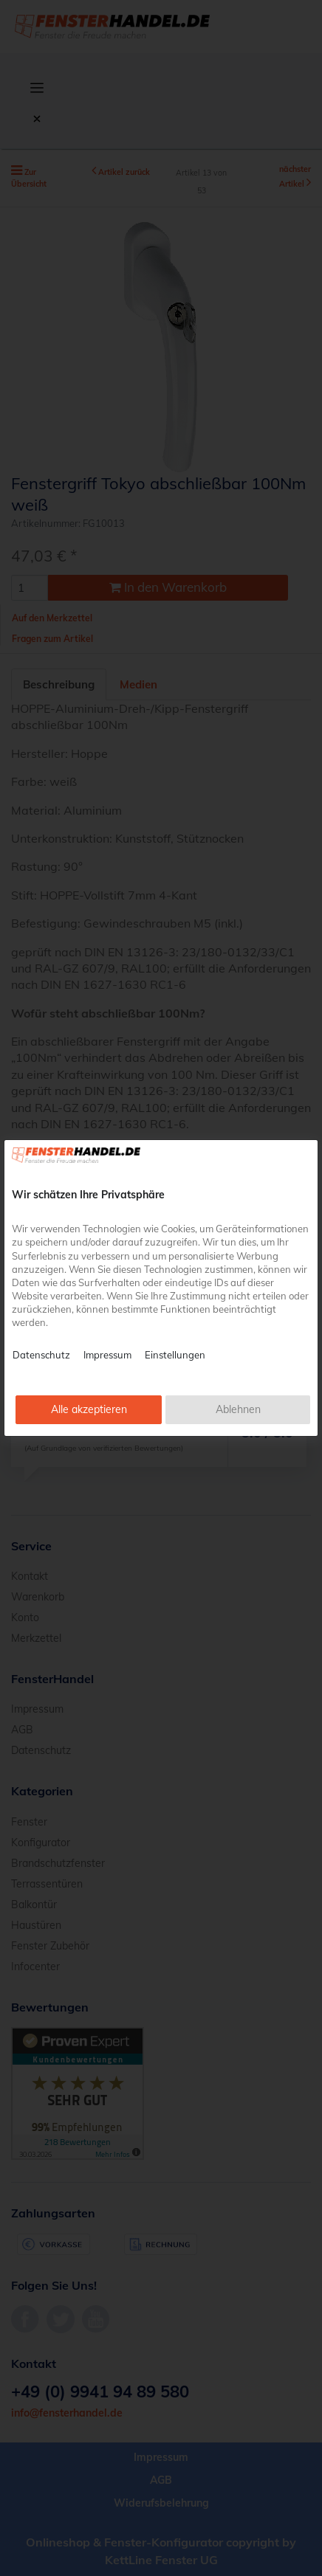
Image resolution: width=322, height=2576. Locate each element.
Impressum (107, 1355)
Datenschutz (41, 1355)
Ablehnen (238, 1409)
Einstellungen (175, 1355)
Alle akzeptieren (89, 1409)
